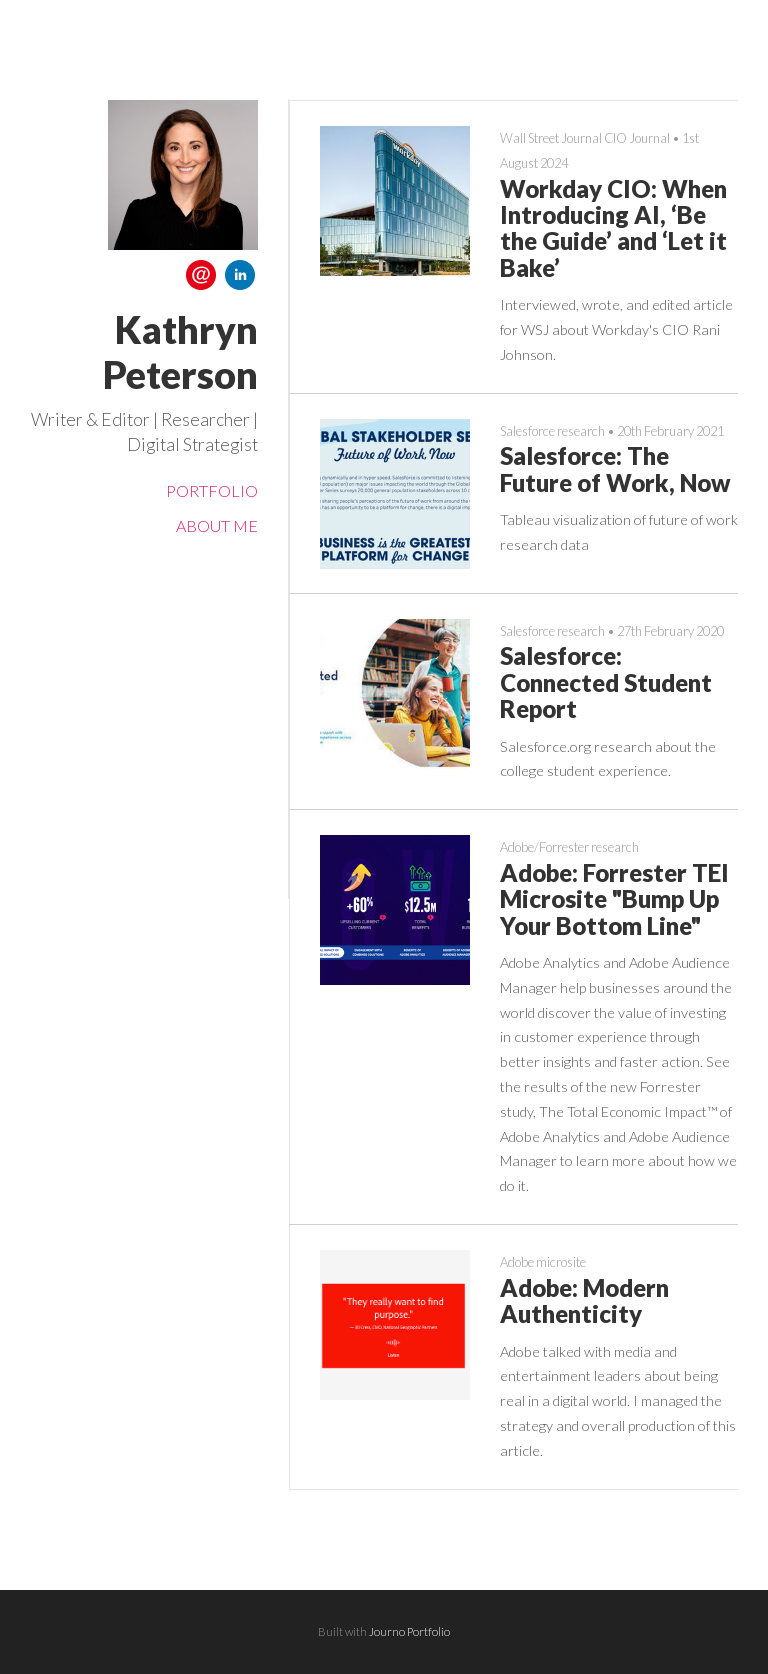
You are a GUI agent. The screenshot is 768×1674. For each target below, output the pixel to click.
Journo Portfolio (409, 1631)
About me (217, 525)
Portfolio (212, 490)
